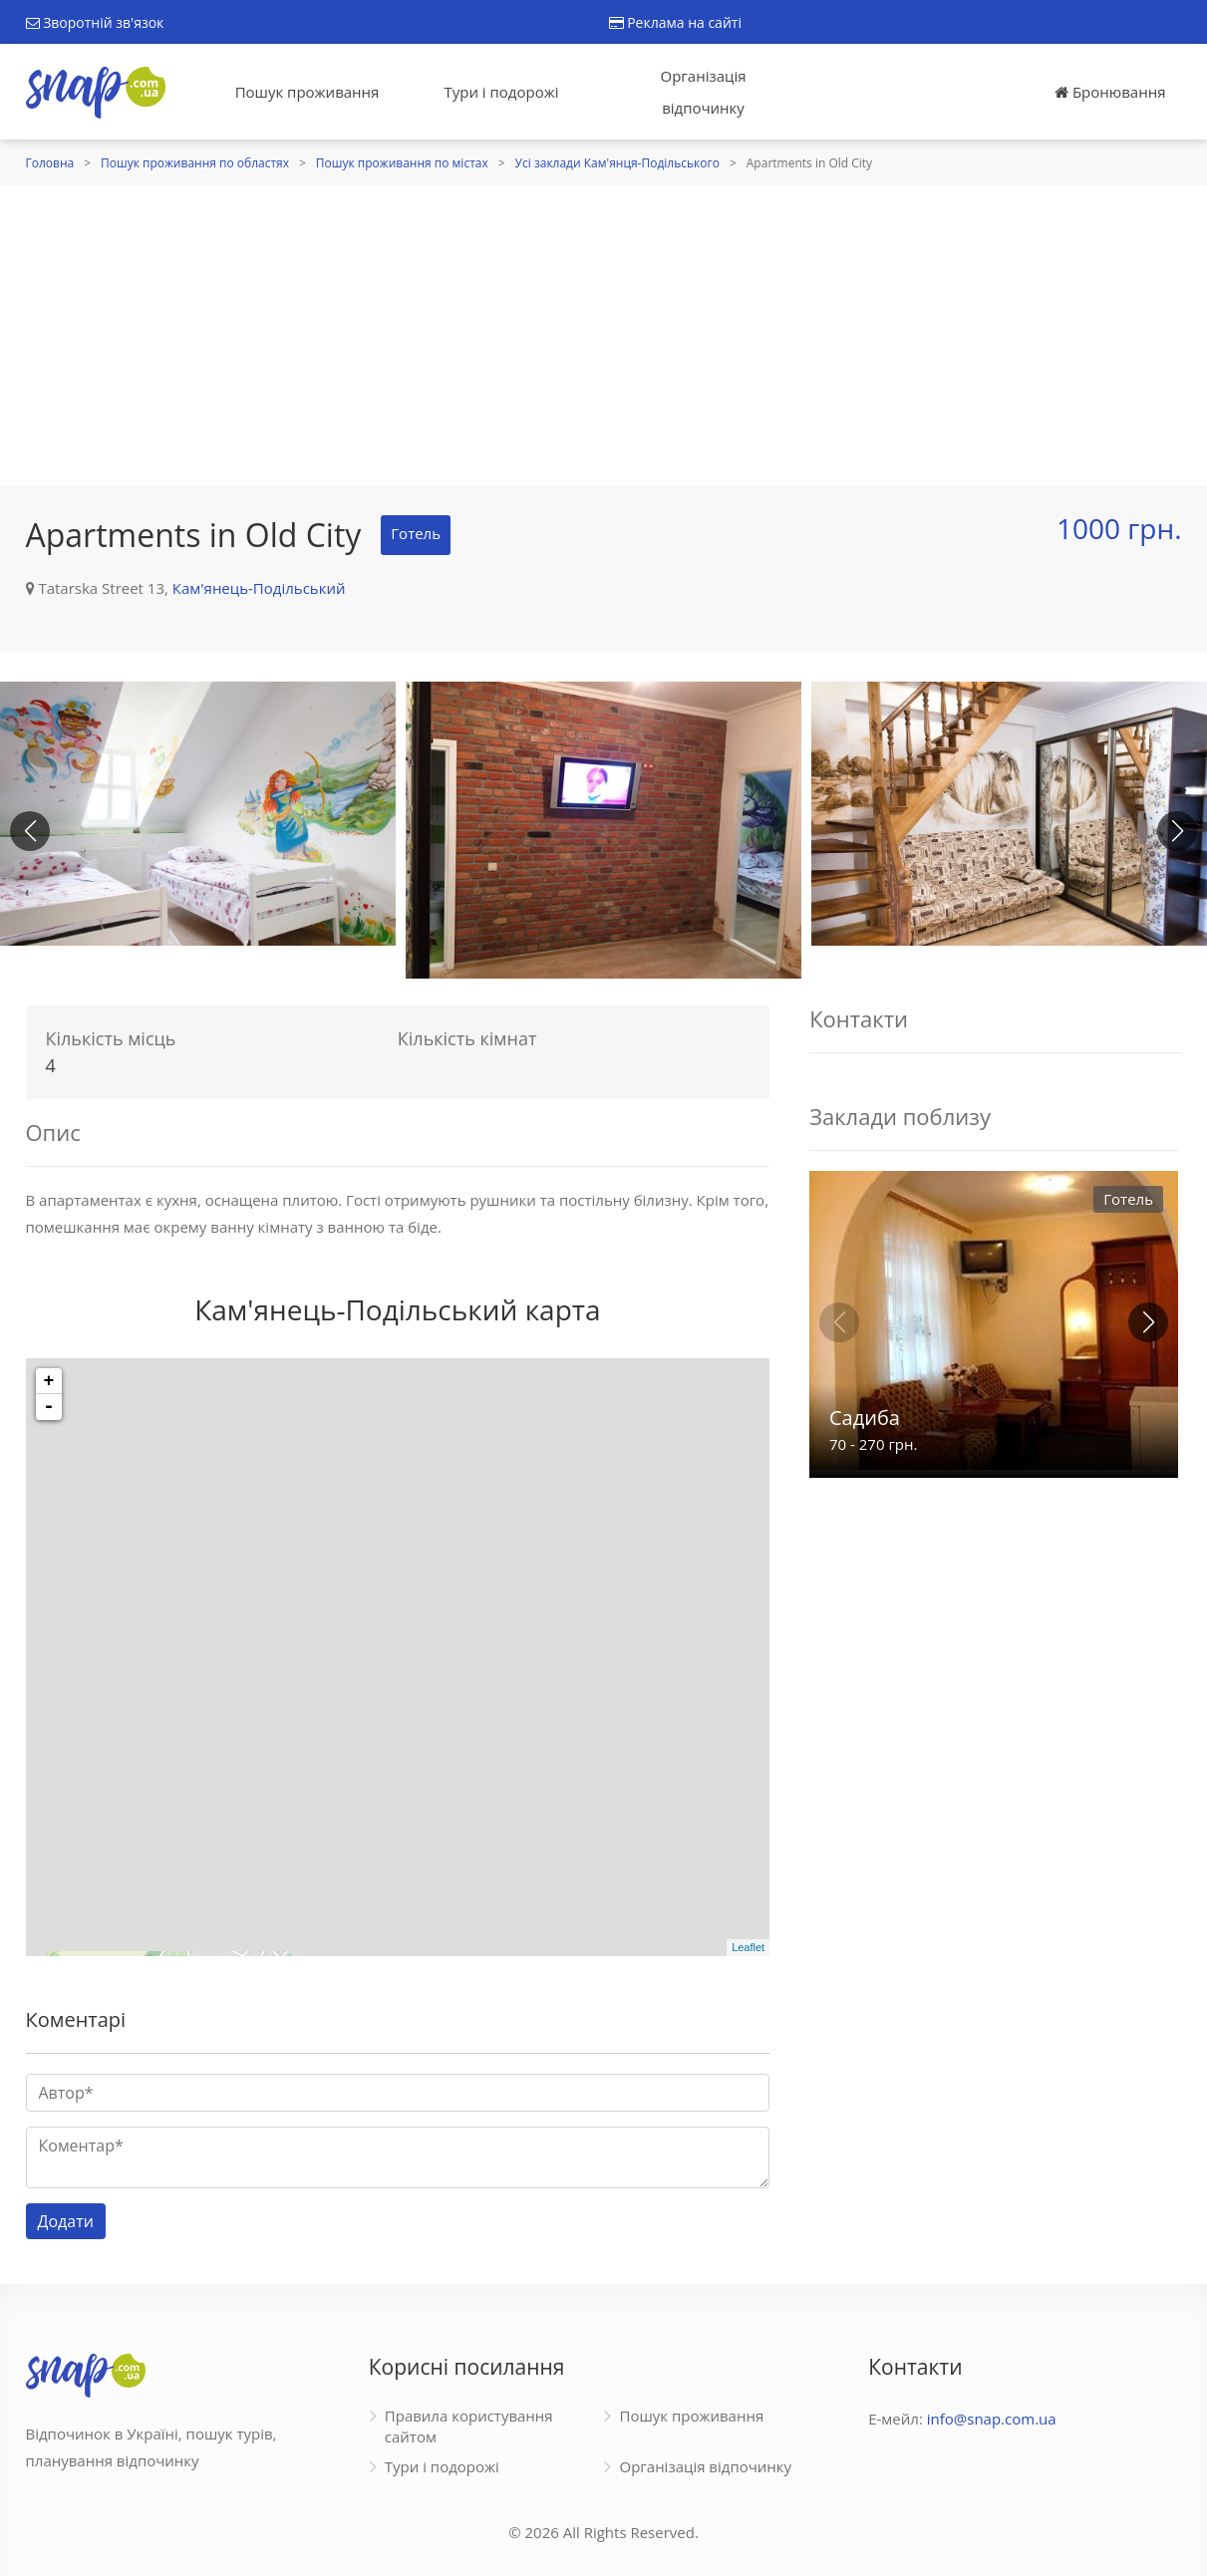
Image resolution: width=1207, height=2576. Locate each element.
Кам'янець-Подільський (259, 588)
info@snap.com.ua (991, 2419)
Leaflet (748, 1947)
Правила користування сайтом (469, 2426)
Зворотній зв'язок (95, 22)
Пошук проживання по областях (195, 162)
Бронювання (1110, 92)
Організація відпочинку (704, 92)
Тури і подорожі (501, 92)
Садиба (864, 1417)
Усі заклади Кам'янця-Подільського (617, 162)
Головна (50, 162)
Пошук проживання (307, 92)
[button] (1177, 831)
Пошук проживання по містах (402, 162)
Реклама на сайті (675, 22)
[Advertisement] (604, 335)
